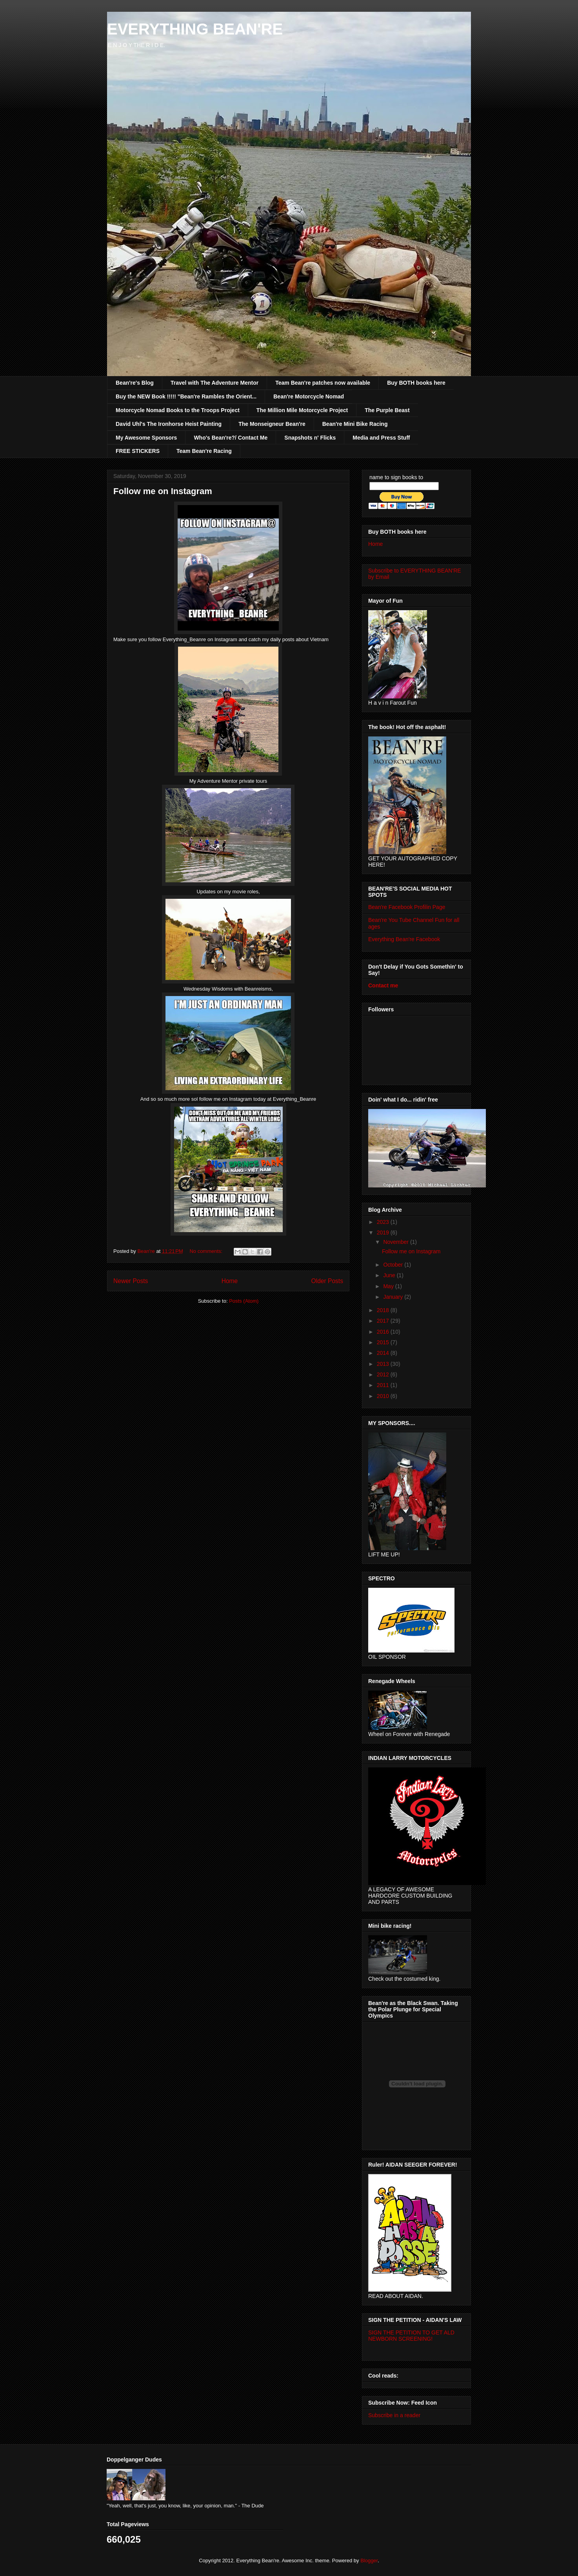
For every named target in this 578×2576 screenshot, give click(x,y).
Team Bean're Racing (204, 451)
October (393, 1265)
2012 (384, 1374)
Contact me (383, 985)
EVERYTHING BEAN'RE (195, 29)
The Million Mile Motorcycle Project (302, 410)
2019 (384, 1232)
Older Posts (327, 1281)
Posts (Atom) (243, 1301)
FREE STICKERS (138, 451)
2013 (384, 1364)
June (389, 1275)
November (396, 1242)
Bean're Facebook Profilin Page (406, 907)
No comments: (206, 1251)
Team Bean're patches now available (322, 383)
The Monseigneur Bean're (271, 424)
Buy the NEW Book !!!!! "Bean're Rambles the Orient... (186, 396)
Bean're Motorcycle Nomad (308, 396)
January (393, 1297)
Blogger (369, 2560)
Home (230, 1281)
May (389, 1286)
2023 (384, 1222)
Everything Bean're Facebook (404, 939)
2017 (384, 1321)
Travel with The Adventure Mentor (214, 383)
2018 (384, 1310)
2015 (384, 1342)
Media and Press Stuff (381, 437)
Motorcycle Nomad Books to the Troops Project (178, 410)
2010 (384, 1396)
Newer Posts (130, 1281)
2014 (384, 1353)
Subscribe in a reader (394, 2415)
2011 (384, 1385)
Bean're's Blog (135, 383)
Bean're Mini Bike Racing (355, 424)
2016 (384, 1332)
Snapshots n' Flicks (310, 437)
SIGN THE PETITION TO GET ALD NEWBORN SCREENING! (411, 2335)
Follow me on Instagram (162, 491)
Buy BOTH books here (416, 383)
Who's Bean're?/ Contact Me (230, 437)
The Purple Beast (387, 410)
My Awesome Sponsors (146, 437)
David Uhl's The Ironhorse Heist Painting (169, 424)
